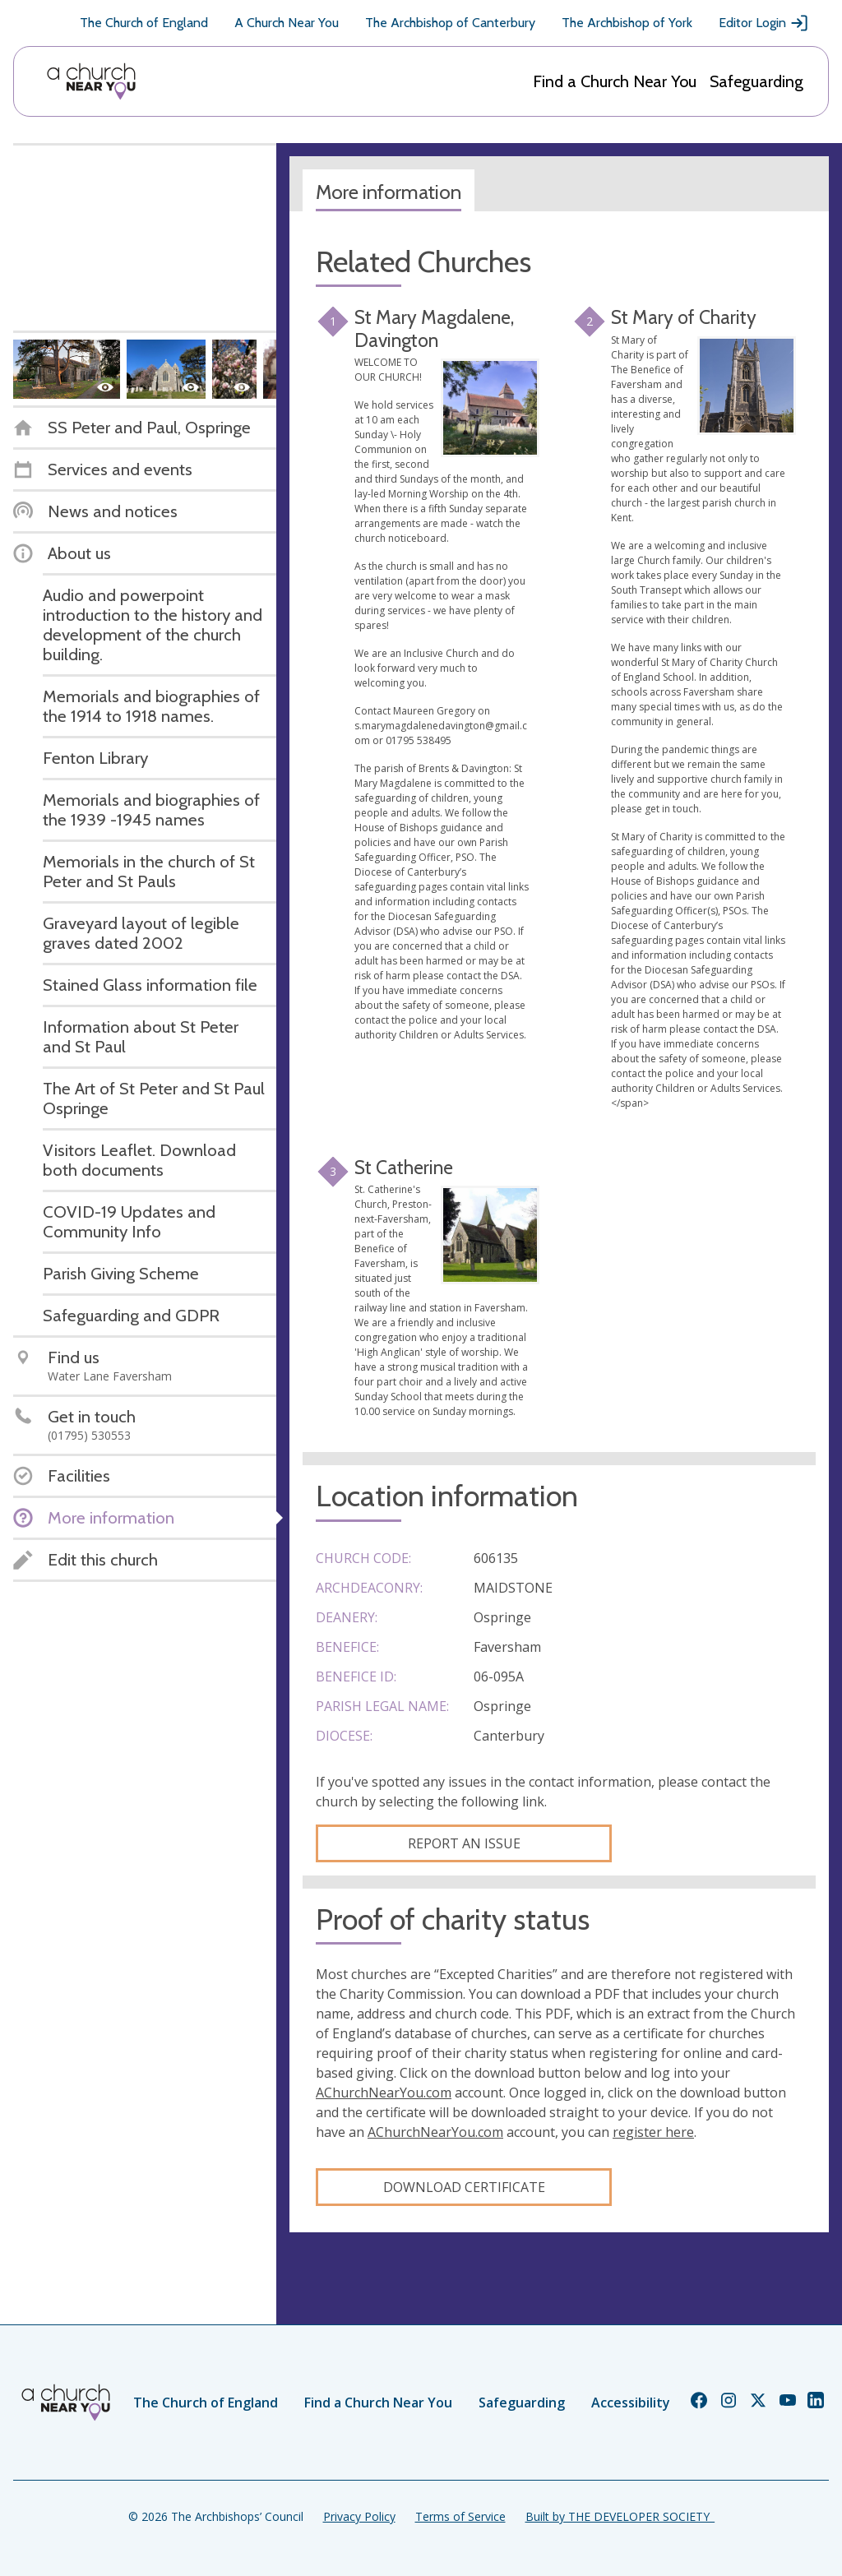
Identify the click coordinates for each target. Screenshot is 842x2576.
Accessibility (630, 2402)
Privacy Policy (359, 2516)
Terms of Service (460, 2516)
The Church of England (144, 22)
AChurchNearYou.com (383, 2092)
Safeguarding (756, 81)
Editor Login (764, 23)
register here (653, 2132)
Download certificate (464, 2187)
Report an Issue (464, 1843)
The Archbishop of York (627, 22)
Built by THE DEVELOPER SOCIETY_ (620, 2516)
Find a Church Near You (614, 81)
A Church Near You (286, 22)
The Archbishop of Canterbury (450, 22)
